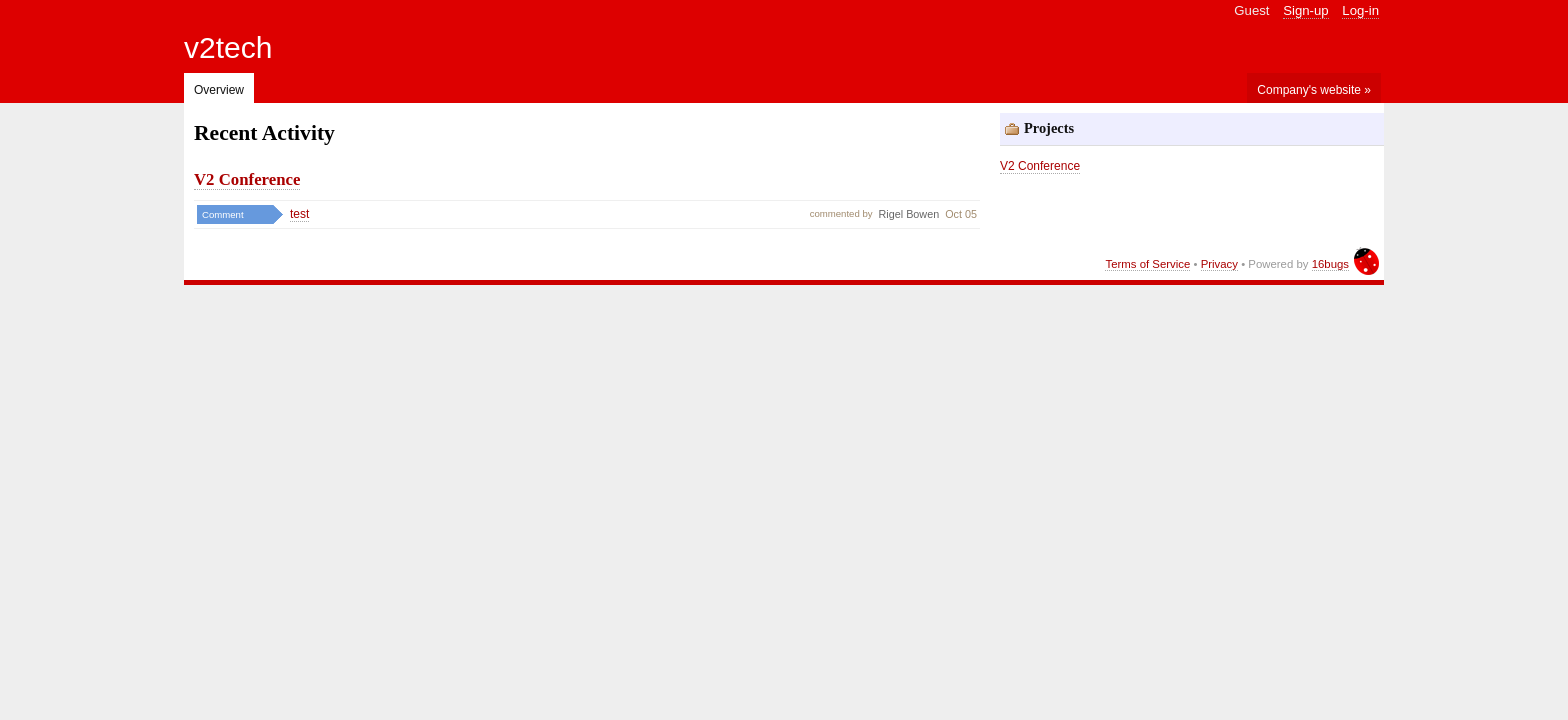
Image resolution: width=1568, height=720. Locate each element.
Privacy (1219, 264)
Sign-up (1305, 10)
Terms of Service (1147, 264)
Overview (219, 90)
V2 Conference (247, 179)
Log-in (1360, 10)
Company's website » (1314, 90)
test (299, 214)
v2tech (228, 47)
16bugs (1330, 264)
